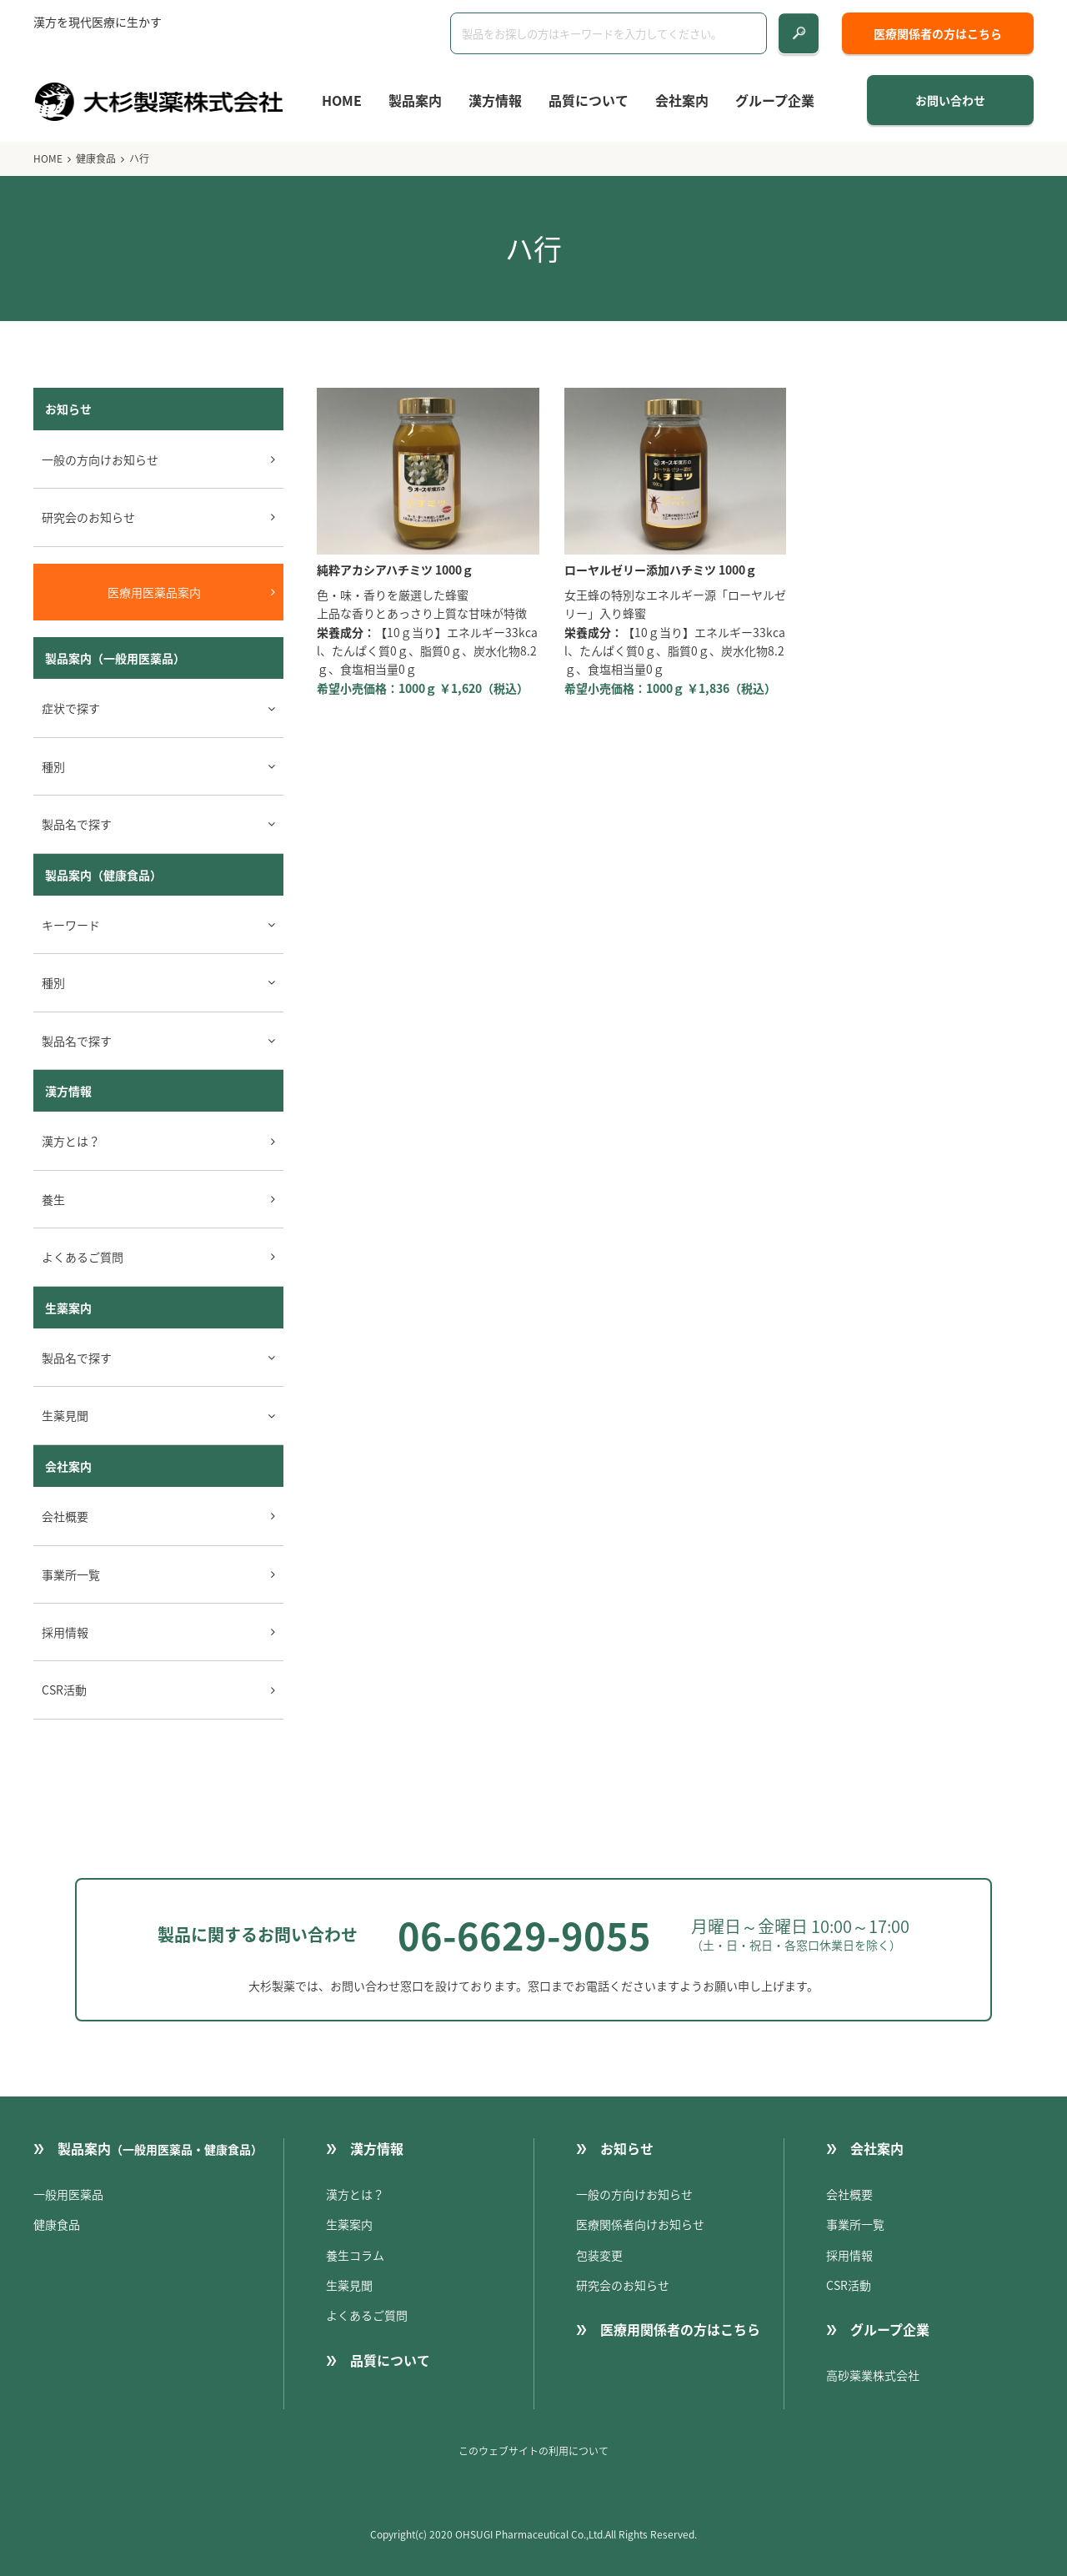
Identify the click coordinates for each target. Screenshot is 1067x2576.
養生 (53, 1199)
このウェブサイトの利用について (533, 2450)
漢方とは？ (71, 1140)
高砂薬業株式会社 (872, 2375)
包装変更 (599, 2255)
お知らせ (627, 2148)
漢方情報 (495, 100)
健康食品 (96, 158)
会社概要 (65, 1516)
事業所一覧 (71, 1574)
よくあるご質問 (82, 1256)
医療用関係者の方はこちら (680, 2329)
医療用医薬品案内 (154, 592)
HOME (342, 100)
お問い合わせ (950, 100)
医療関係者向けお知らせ (640, 2224)
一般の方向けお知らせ (100, 459)
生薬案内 (68, 1307)
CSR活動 (64, 1689)
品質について (589, 100)
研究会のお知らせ (88, 517)
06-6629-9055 (524, 1934)
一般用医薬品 (68, 2194)
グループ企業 (774, 100)
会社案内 (682, 100)
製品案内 (415, 100)
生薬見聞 (349, 2285)
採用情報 (65, 1632)
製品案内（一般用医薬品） (115, 658)
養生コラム (355, 2255)
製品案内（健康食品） (103, 874)
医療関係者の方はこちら (938, 33)
